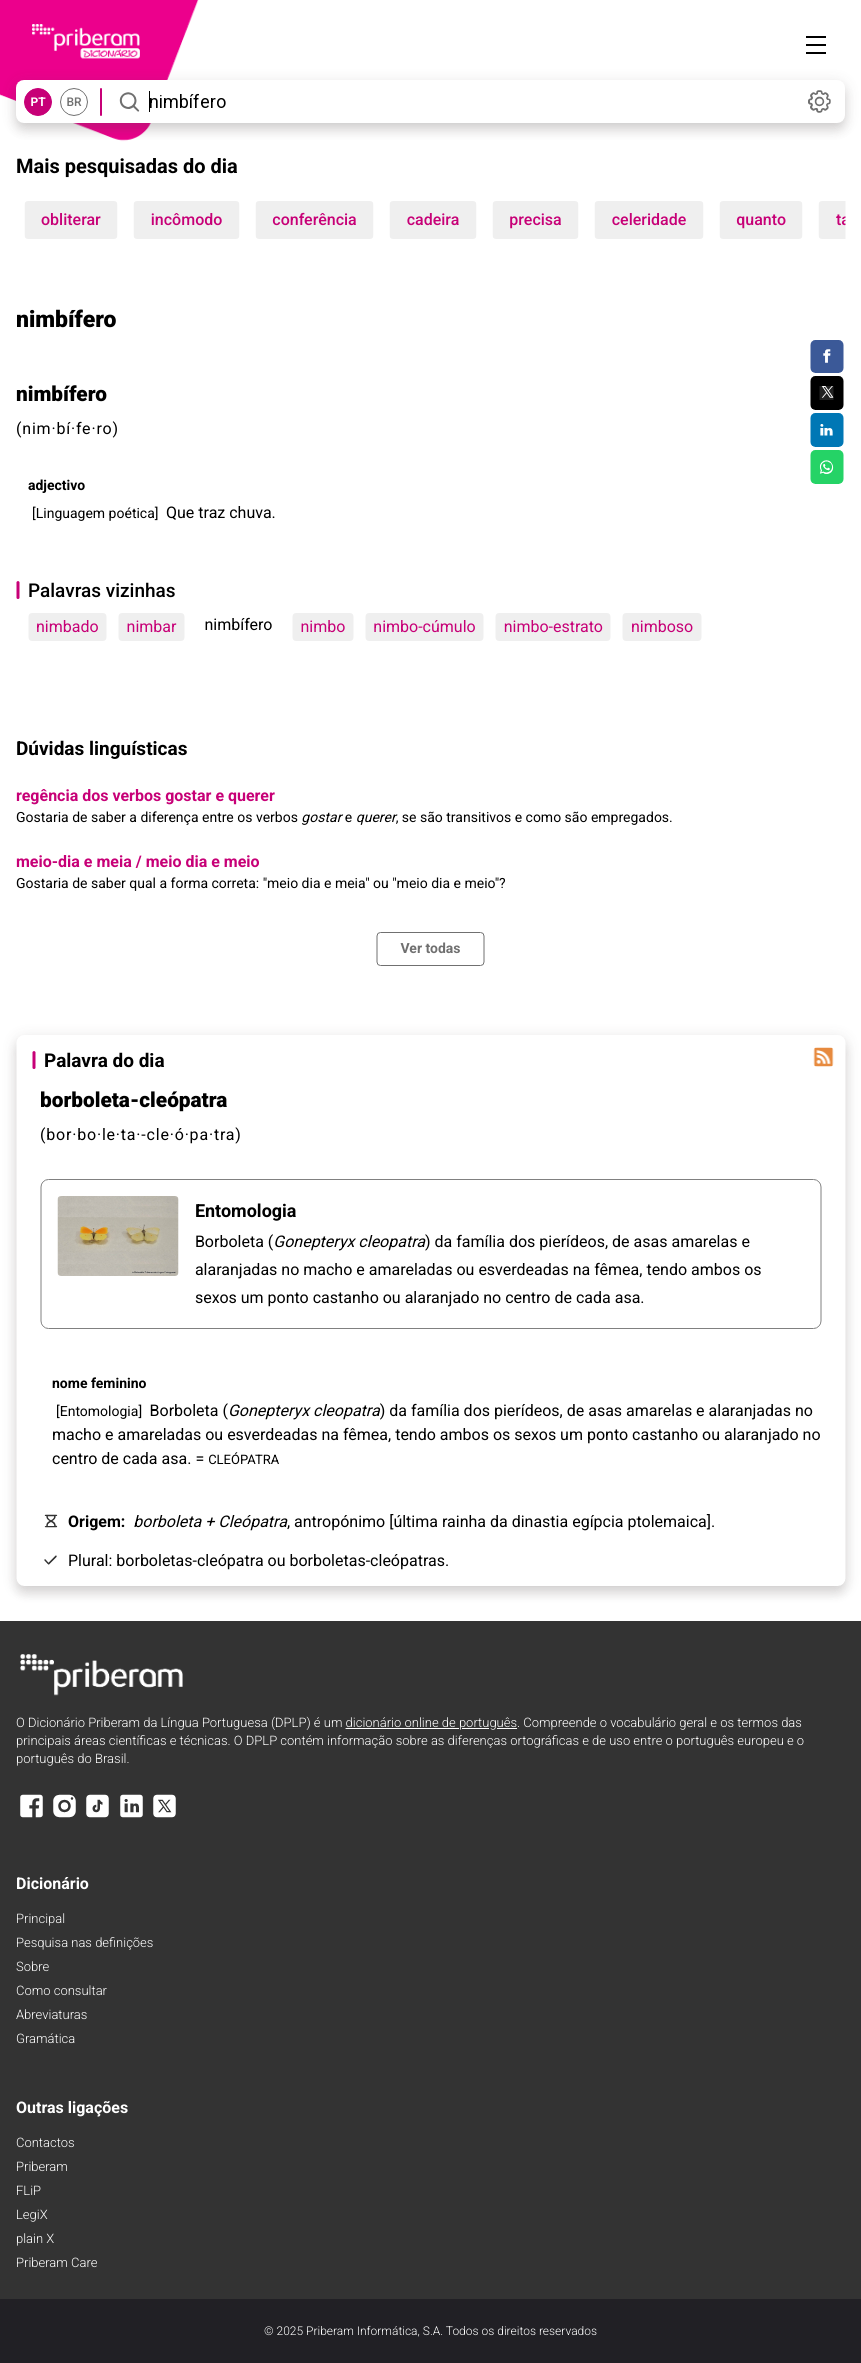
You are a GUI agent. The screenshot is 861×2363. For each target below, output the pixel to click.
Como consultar (61, 1991)
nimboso (662, 626)
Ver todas (430, 949)
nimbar (152, 626)
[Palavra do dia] (823, 1057)
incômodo (187, 219)
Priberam (42, 2167)
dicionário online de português (431, 1723)
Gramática (45, 2039)
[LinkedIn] (131, 1815)
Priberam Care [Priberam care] (56, 2263)
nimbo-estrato (553, 626)
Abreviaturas (51, 2015)
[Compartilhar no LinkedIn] (826, 430)
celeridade (649, 219)
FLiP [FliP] (28, 2191)
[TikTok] (98, 1815)
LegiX (32, 2215)
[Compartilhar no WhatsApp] (826, 467)
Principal (40, 1919)
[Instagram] (64, 1815)
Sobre (32, 1967)
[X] (165, 1815)
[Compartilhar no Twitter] (826, 393)
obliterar (71, 219)
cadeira (433, 219)
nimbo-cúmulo (424, 626)
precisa (535, 219)
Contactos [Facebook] (45, 2143)
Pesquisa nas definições (84, 1943)
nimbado (67, 626)
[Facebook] (31, 1815)
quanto (761, 219)
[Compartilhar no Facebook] (826, 357)
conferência (314, 219)
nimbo (322, 626)
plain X (35, 2239)
